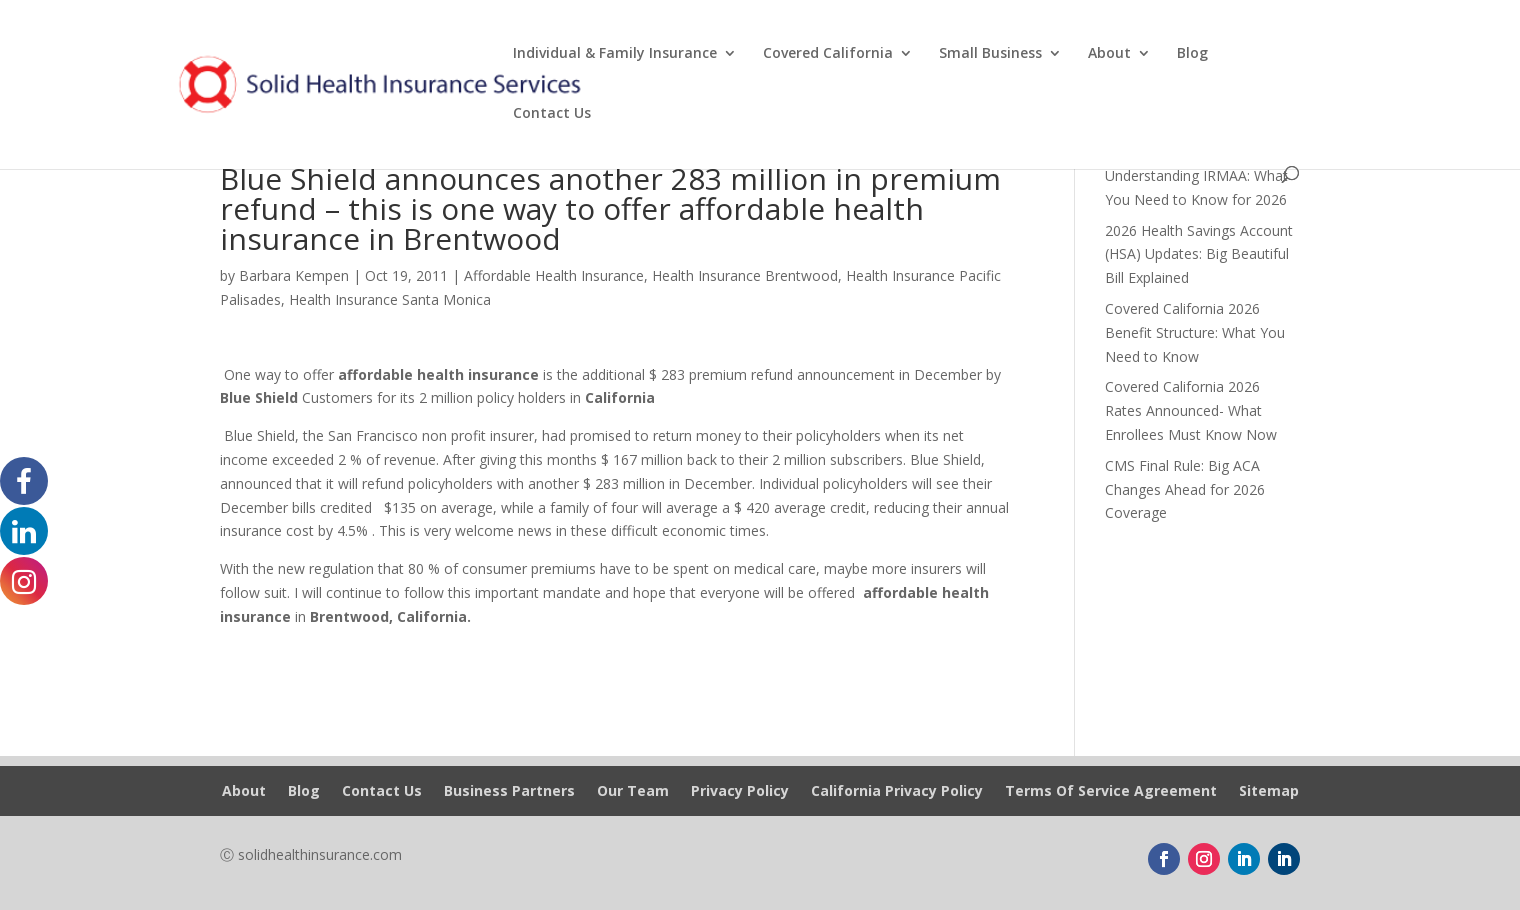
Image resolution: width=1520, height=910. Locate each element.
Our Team (633, 792)
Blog (1192, 54)
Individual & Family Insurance (615, 54)
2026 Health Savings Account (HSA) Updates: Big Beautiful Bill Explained (1199, 254)
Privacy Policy (740, 792)
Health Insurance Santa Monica (390, 299)
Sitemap (1269, 792)
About (1109, 54)
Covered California (828, 54)
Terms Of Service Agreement (1111, 792)
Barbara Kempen (294, 275)
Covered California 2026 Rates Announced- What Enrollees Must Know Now (1191, 410)
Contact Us (552, 114)
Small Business (990, 54)
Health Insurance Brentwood (745, 275)
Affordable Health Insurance (554, 275)
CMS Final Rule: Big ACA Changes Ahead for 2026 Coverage (1185, 489)
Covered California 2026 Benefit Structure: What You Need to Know (1195, 332)
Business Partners (509, 792)
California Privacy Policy (897, 792)
